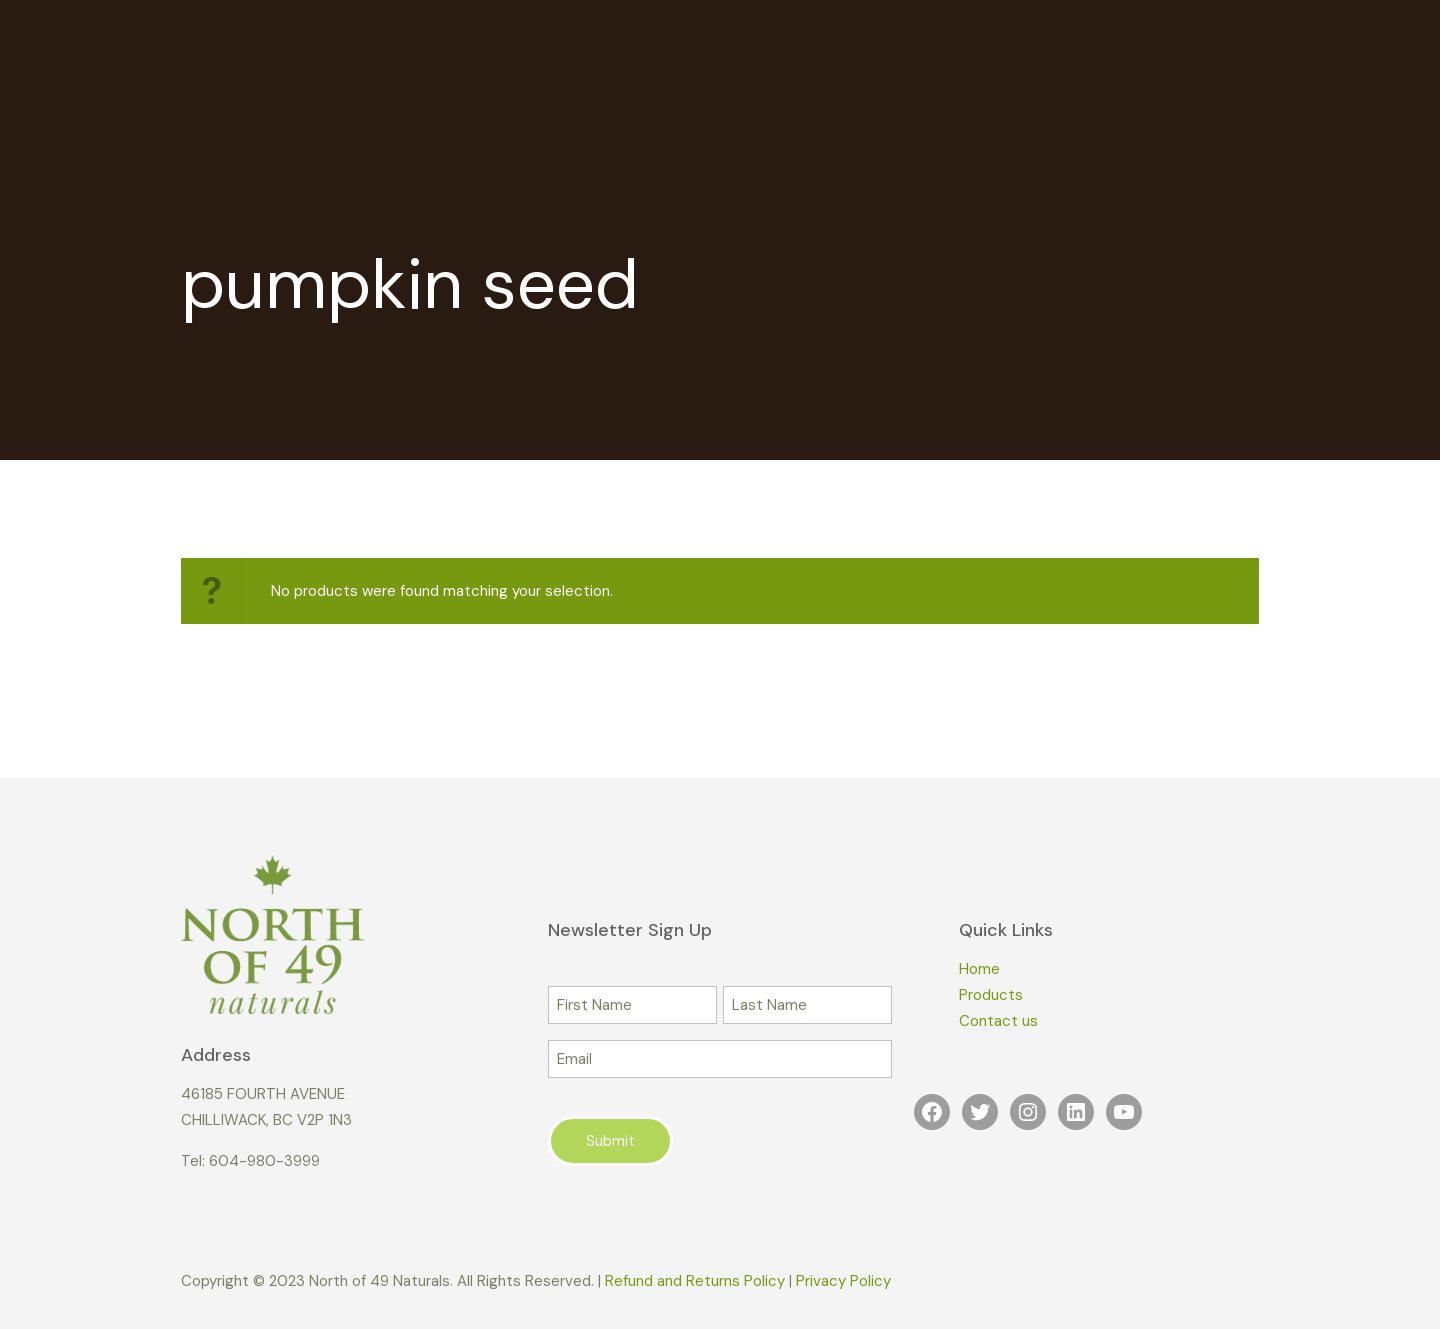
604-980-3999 (264, 1161)
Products (991, 995)
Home (979, 969)
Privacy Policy (843, 1281)
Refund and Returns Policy (695, 1281)
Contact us (998, 1021)
